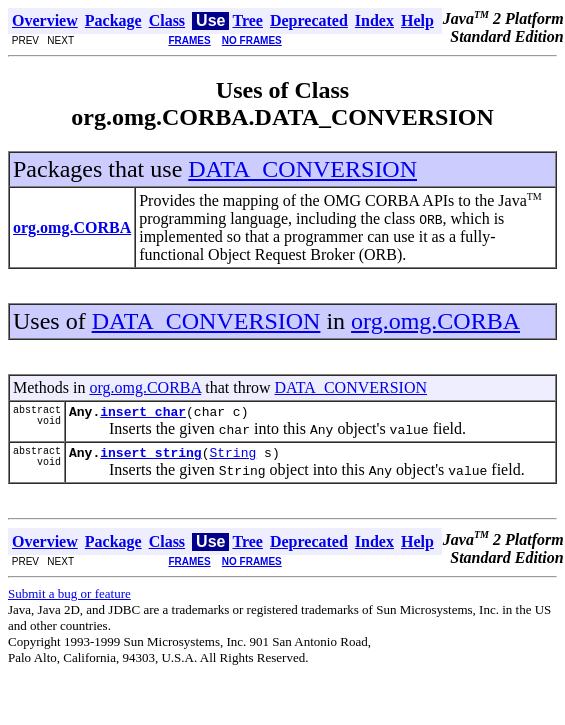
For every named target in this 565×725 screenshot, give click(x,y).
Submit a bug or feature (69, 599)
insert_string (150, 458)
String (232, 458)
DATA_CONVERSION (302, 169)
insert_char (143, 414)
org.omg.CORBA (435, 321)
